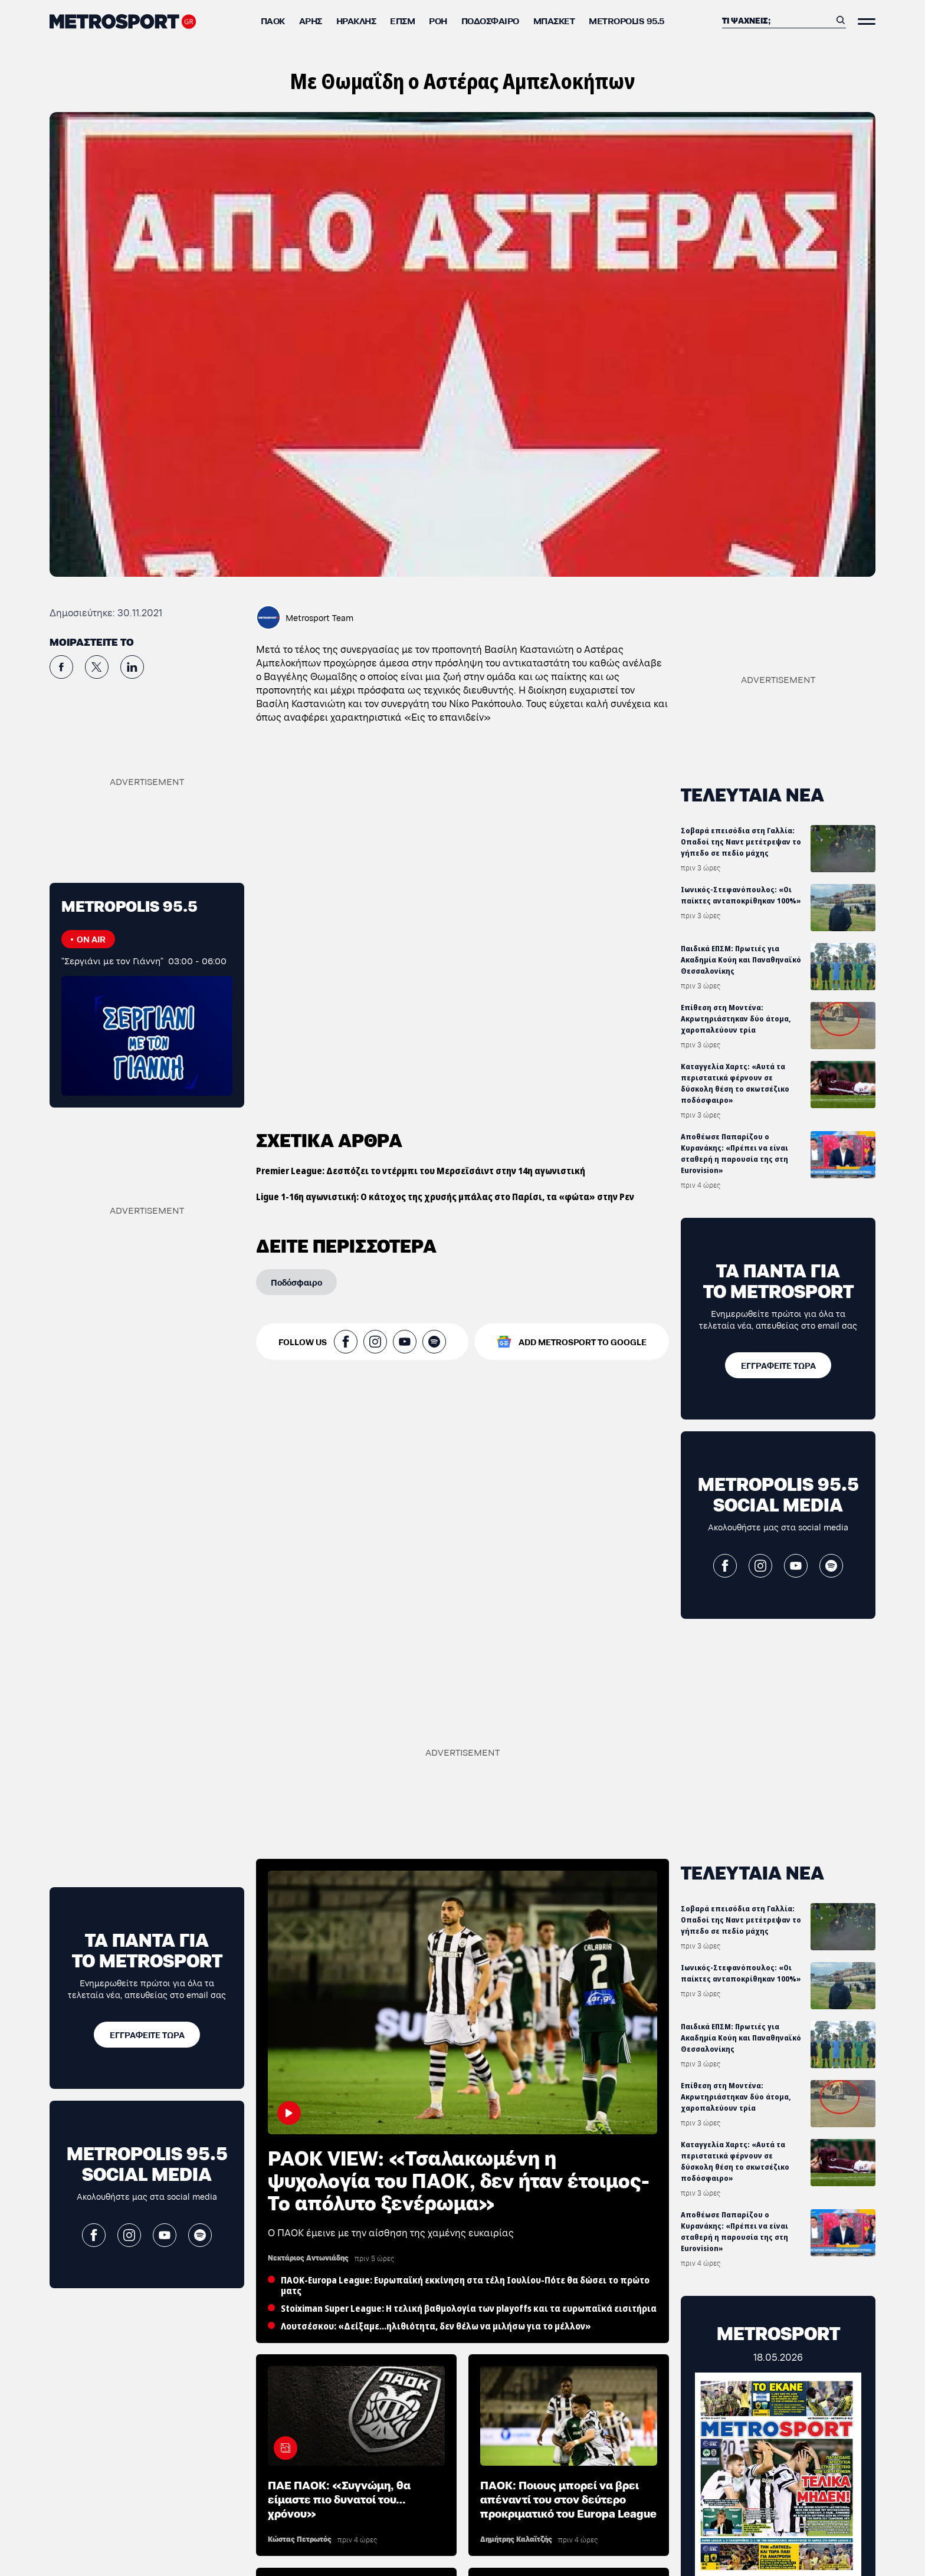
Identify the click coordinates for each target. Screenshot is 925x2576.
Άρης (310, 20)
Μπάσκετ (554, 20)
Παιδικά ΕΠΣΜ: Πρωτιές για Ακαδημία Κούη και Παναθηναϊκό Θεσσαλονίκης (741, 960)
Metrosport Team (319, 617)
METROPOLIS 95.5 (626, 20)
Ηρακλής (356, 20)
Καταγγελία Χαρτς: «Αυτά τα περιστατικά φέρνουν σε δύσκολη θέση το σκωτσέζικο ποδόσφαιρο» (735, 1083)
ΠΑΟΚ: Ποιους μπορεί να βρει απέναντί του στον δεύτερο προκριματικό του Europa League (568, 2498)
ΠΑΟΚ (273, 20)
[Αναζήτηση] (776, 20)
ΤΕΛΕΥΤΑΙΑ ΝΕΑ (752, 793)
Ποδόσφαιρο (490, 20)
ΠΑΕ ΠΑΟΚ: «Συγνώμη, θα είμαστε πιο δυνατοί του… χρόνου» (339, 2498)
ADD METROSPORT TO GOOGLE (583, 979)
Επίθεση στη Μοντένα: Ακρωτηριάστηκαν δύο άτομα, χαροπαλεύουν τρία (736, 1019)
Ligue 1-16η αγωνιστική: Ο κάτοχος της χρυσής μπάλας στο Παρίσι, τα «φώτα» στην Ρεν (445, 834)
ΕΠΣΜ (402, 20)
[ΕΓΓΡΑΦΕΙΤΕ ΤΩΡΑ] (778, 1365)
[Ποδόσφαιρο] (296, 919)
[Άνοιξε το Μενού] (866, 21)
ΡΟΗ (438, 20)
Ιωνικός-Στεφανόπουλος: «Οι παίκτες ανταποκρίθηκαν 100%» (741, 895)
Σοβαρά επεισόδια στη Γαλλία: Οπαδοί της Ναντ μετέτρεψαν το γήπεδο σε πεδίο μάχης (741, 842)
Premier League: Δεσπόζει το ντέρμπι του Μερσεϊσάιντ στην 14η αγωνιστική (420, 808)
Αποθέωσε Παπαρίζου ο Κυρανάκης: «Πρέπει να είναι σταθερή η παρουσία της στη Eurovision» (734, 1153)
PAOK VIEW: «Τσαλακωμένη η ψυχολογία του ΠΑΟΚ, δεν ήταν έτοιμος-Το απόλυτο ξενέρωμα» (459, 2179)
